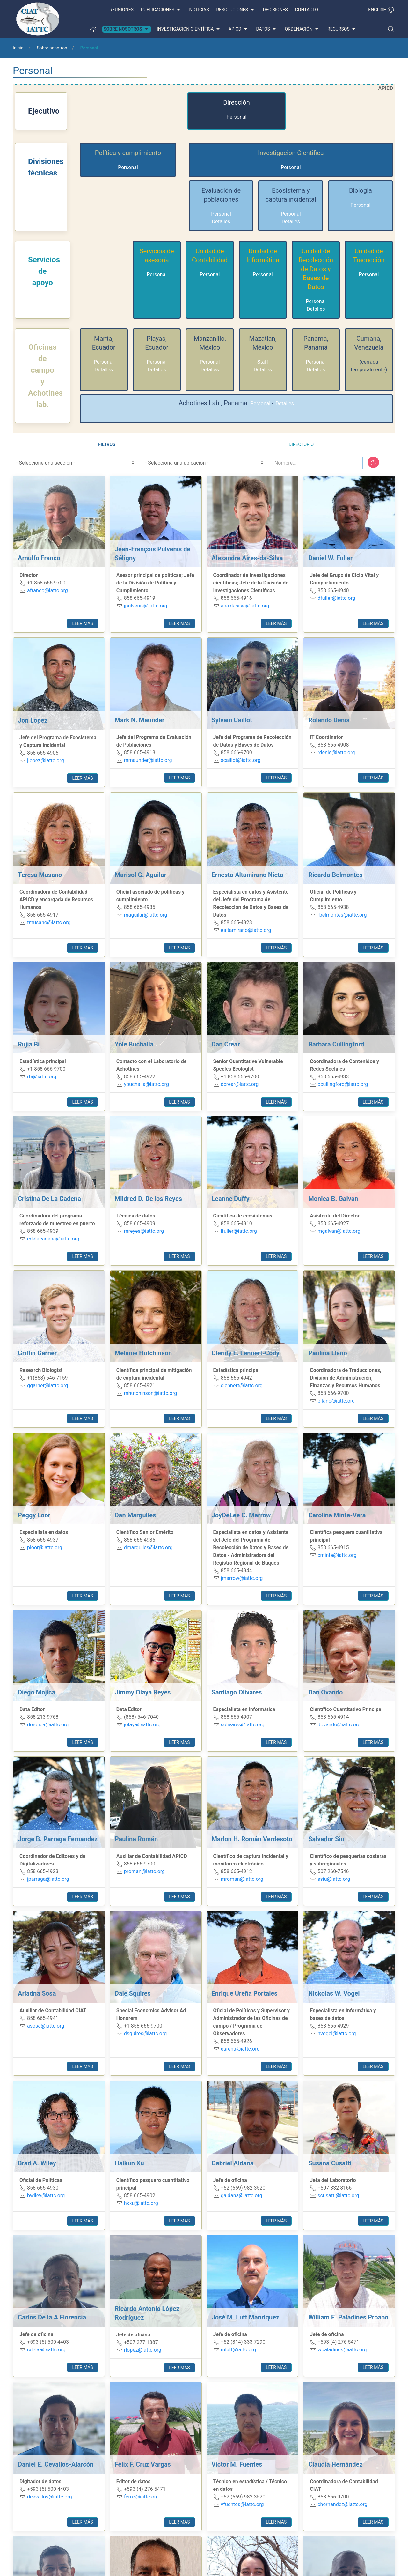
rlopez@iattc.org (142, 2350)
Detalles (221, 222)
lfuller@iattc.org (239, 1231)
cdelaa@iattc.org (46, 2350)
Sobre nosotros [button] (126, 29)
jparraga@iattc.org (48, 1879)
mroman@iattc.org (242, 1879)
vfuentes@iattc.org (242, 2504)
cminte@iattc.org (336, 1555)
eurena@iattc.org (240, 2049)
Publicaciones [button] (161, 10)
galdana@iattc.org (241, 2196)
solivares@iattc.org (242, 1725)
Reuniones (122, 9)
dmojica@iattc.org (48, 1725)
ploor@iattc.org (44, 1548)
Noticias (199, 9)
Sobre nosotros (52, 47)
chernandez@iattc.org (342, 2504)
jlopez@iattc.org (45, 760)
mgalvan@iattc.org (338, 1231)
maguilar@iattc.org (145, 915)
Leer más (82, 623)
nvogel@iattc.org (336, 2033)
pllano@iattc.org (336, 1401)
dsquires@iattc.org (145, 2033)
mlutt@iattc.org (238, 2350)
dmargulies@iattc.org (148, 1548)
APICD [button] (239, 29)
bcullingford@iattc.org (342, 1084)
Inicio (18, 47)
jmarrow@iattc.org (242, 1578)
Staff (262, 362)
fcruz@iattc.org (141, 2497)
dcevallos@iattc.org (49, 2497)
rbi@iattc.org (41, 1077)
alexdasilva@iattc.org (245, 606)
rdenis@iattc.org (336, 752)
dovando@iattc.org (339, 1725)
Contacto (306, 9)
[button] (391, 29)
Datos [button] (267, 29)
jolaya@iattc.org (142, 1725)
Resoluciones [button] (235, 10)
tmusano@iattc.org (48, 922)
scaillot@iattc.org (240, 760)
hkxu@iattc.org (141, 2203)
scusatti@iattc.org (338, 2196)
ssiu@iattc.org (333, 1879)
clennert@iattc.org (241, 1385)
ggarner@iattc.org (47, 1385)
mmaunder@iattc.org (148, 760)
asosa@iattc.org (45, 2026)
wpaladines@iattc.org (342, 2350)
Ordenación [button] (302, 29)
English (381, 9)
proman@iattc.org (144, 1871)
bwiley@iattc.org (46, 2196)
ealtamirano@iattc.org (246, 930)
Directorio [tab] (301, 444)
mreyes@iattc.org (144, 1231)
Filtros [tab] (106, 444)
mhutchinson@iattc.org (150, 1393)
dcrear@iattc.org (240, 1084)
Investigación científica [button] (189, 29)
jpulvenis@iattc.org (145, 606)
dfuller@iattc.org (336, 598)
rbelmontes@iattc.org (342, 915)
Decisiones (275, 9)
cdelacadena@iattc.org (53, 1239)
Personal (237, 117)
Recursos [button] (342, 29)
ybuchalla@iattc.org (146, 1084)
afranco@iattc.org (47, 590)
